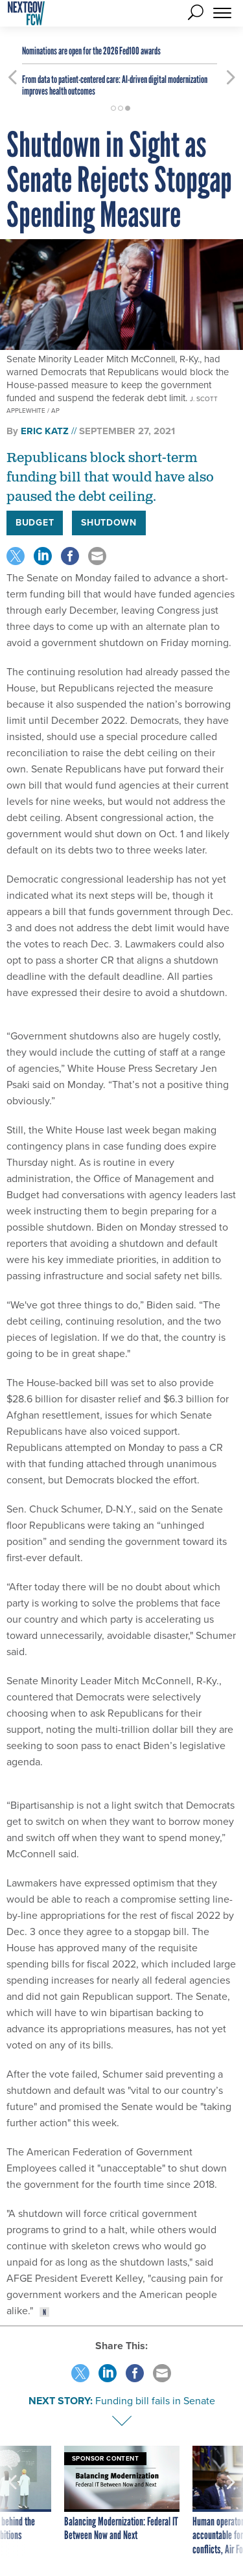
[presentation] (12, 2501)
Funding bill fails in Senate (155, 2400)
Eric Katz (45, 431)
